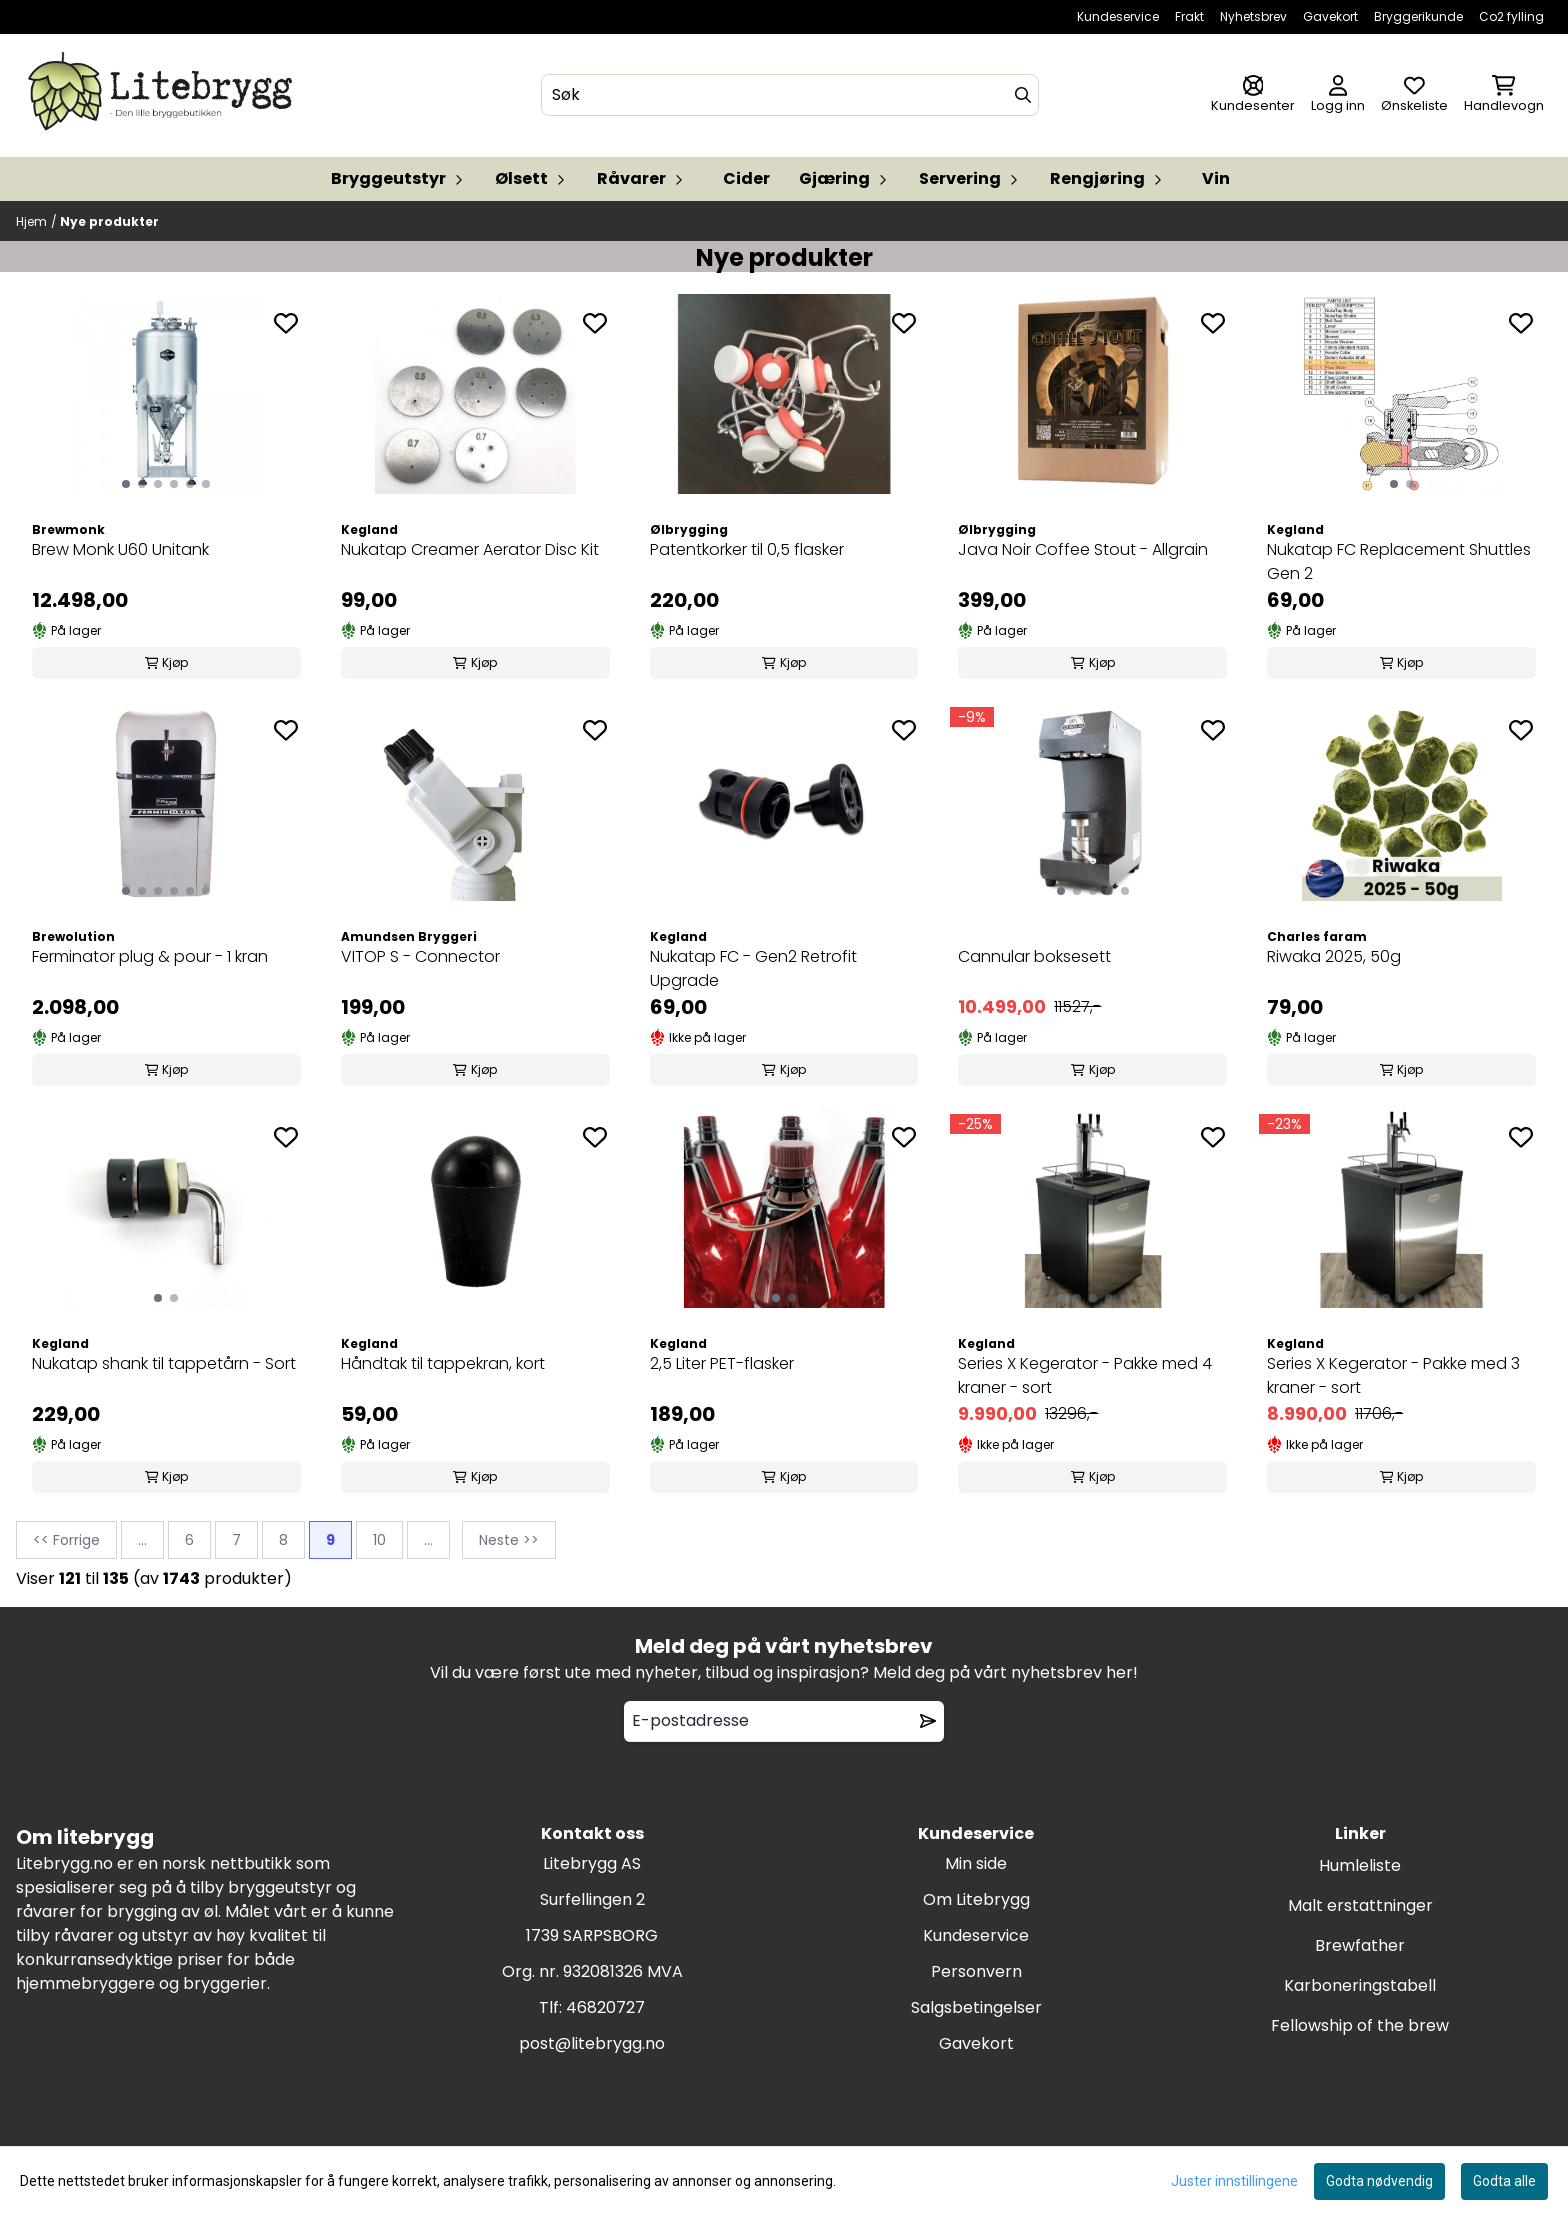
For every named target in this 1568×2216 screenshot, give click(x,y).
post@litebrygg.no (592, 2043)
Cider (746, 178)
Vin (1216, 178)
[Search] (1023, 95)
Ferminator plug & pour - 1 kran (150, 956)
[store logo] (164, 95)
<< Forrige (66, 1540)
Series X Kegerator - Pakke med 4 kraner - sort (1085, 1375)
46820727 (605, 2007)
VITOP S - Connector (420, 956)
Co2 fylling (1511, 16)
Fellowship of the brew (1360, 2025)
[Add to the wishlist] (286, 323)
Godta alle (1504, 2181)
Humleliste (1360, 1865)
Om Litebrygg (976, 1899)
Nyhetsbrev (1253, 16)
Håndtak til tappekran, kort (443, 1363)
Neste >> (509, 1540)
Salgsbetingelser (976, 2007)
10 (379, 1540)
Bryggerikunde (1418, 16)
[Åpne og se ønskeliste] (1414, 95)
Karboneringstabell (1360, 1985)
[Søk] (789, 95)
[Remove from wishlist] (928, 1721)
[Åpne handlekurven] (1504, 95)
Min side (976, 1863)
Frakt (1189, 16)
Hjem (31, 221)
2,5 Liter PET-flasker (722, 1363)
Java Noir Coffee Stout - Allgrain (1083, 549)
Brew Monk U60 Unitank (120, 549)
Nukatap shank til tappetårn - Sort (164, 1363)
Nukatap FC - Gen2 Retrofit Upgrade (753, 968)
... (142, 1540)
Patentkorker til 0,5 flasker (747, 549)
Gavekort (1330, 16)
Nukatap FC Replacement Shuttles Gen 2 (1399, 561)
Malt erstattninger (1360, 1905)
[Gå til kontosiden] (1253, 95)
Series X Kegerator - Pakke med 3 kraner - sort (1393, 1375)
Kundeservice (1118, 16)
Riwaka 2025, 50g (1334, 956)
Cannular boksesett (1034, 956)
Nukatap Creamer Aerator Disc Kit (470, 549)
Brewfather (1360, 1945)
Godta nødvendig (1379, 2181)
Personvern (976, 1971)
